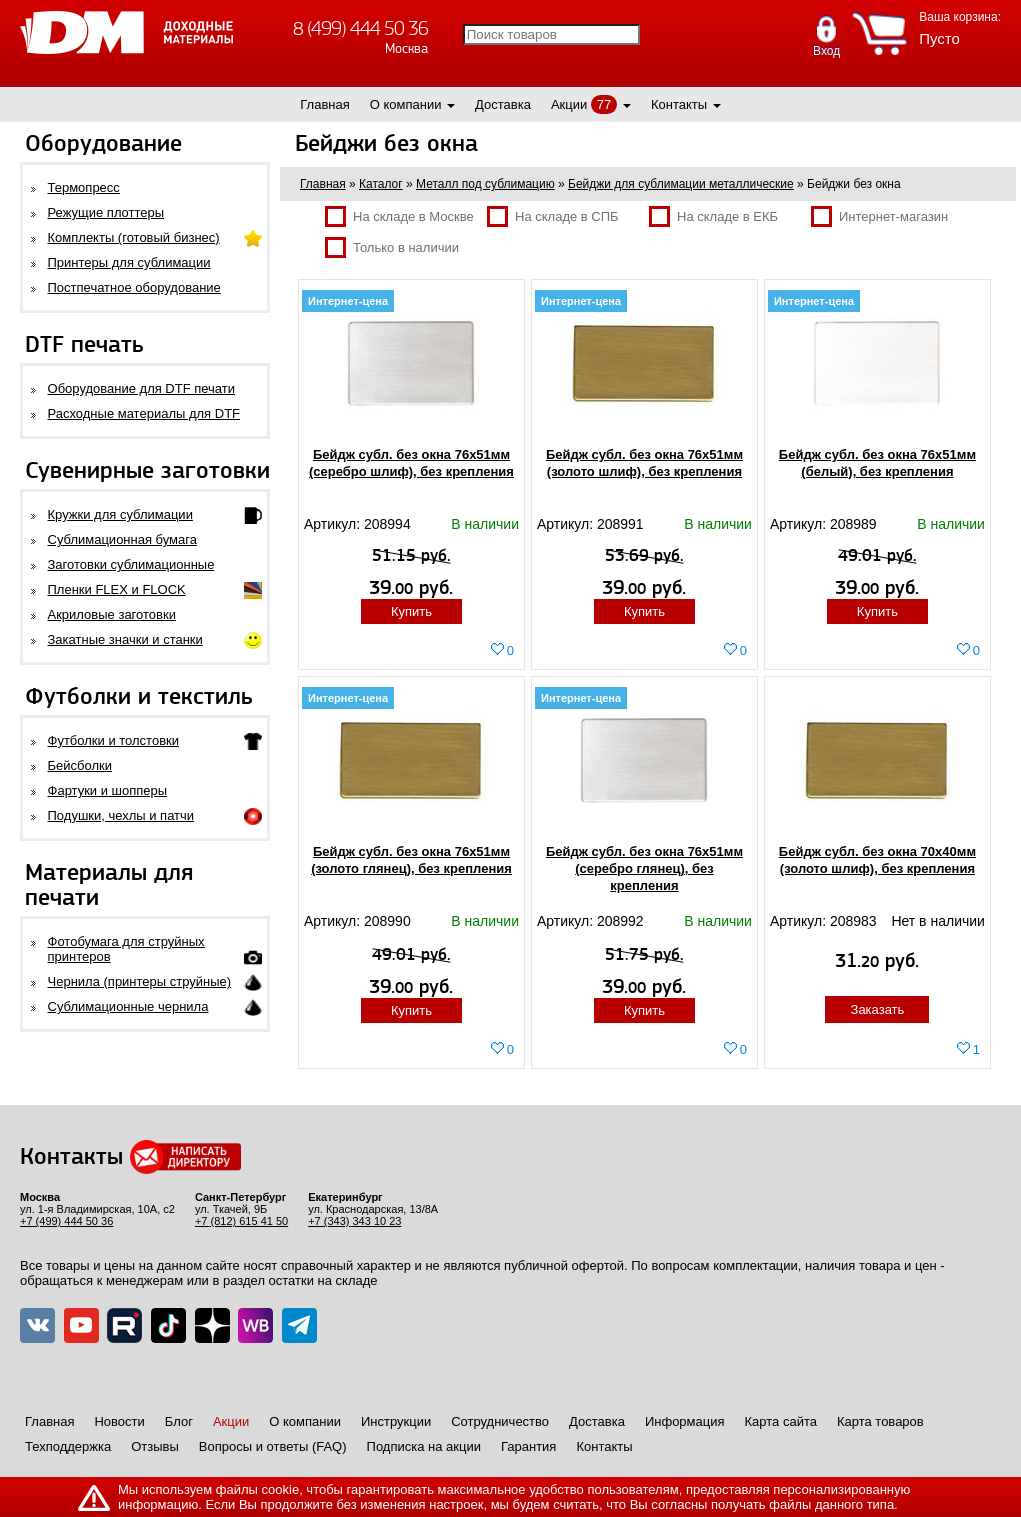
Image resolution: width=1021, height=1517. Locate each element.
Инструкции (396, 1421)
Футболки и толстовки (113, 740)
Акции (569, 104)
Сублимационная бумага (122, 539)
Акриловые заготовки (112, 614)
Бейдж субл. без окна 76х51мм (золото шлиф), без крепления (644, 463)
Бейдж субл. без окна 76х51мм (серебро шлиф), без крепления (411, 463)
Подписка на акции (424, 1446)
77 (604, 104)
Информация (685, 1421)
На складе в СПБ (553, 216)
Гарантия (528, 1446)
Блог (179, 1421)
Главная (324, 104)
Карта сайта (781, 1421)
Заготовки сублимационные (131, 564)
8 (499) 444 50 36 (360, 28)
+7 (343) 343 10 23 (354, 1221)
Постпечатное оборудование (134, 287)
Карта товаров (880, 1421)
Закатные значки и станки (125, 639)
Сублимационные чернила (128, 1006)
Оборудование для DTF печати (142, 388)
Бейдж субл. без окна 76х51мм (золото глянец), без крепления (411, 860)
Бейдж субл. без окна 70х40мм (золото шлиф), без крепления (877, 860)
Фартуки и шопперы (108, 790)
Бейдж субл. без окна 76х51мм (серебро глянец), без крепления (644, 868)
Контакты (679, 104)
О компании (406, 104)
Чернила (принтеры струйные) (140, 981)
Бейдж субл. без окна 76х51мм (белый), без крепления (877, 463)
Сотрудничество (500, 1421)
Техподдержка (68, 1446)
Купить (411, 611)
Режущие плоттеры (106, 212)
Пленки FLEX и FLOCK (117, 589)
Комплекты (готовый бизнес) (134, 237)
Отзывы (155, 1446)
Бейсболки (80, 765)
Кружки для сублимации (120, 514)
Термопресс (84, 187)
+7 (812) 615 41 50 (241, 1221)
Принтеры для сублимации (129, 262)
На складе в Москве (399, 216)
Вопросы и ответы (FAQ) (273, 1446)
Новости (119, 1421)
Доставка (503, 104)
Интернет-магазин (879, 216)
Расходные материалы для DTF (144, 413)
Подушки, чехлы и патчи (121, 815)
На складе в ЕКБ (713, 216)
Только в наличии (392, 247)
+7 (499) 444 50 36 (66, 1221)
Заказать (878, 1009)
